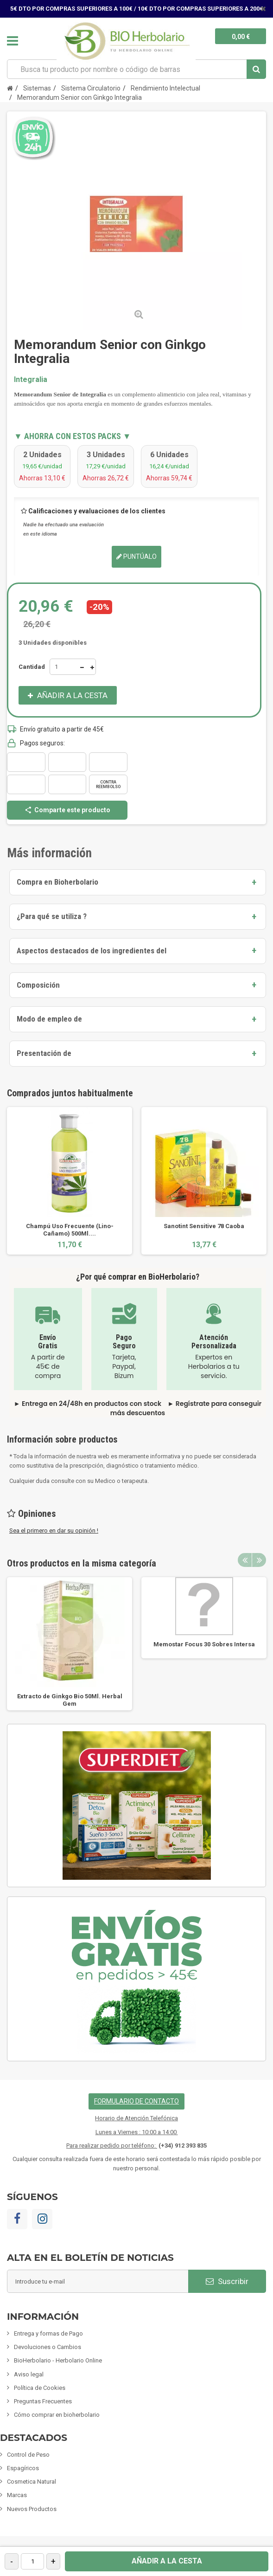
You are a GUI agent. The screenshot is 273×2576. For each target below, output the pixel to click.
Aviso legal (29, 2374)
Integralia (30, 379)
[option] (69, 1181)
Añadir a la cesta (167, 2561)
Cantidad (32, 666)
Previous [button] (245, 1560)
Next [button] (259, 1560)
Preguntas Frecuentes (43, 2401)
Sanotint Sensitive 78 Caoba (204, 1226)
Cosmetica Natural (31, 2481)
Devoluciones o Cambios (47, 2346)
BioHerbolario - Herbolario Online (58, 2360)
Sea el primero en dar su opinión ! (53, 1530)
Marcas (17, 2495)
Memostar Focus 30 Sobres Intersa (204, 1644)
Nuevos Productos (32, 2508)
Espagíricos (23, 2468)
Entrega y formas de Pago (48, 2333)
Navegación (12, 40)
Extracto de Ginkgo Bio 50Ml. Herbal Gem (69, 1700)
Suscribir (227, 2281)
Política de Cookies (39, 2387)
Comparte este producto (67, 810)
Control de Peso (28, 2454)
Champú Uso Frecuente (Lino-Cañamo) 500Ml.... (70, 1230)
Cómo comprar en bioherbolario (57, 2414)
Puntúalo (136, 556)
